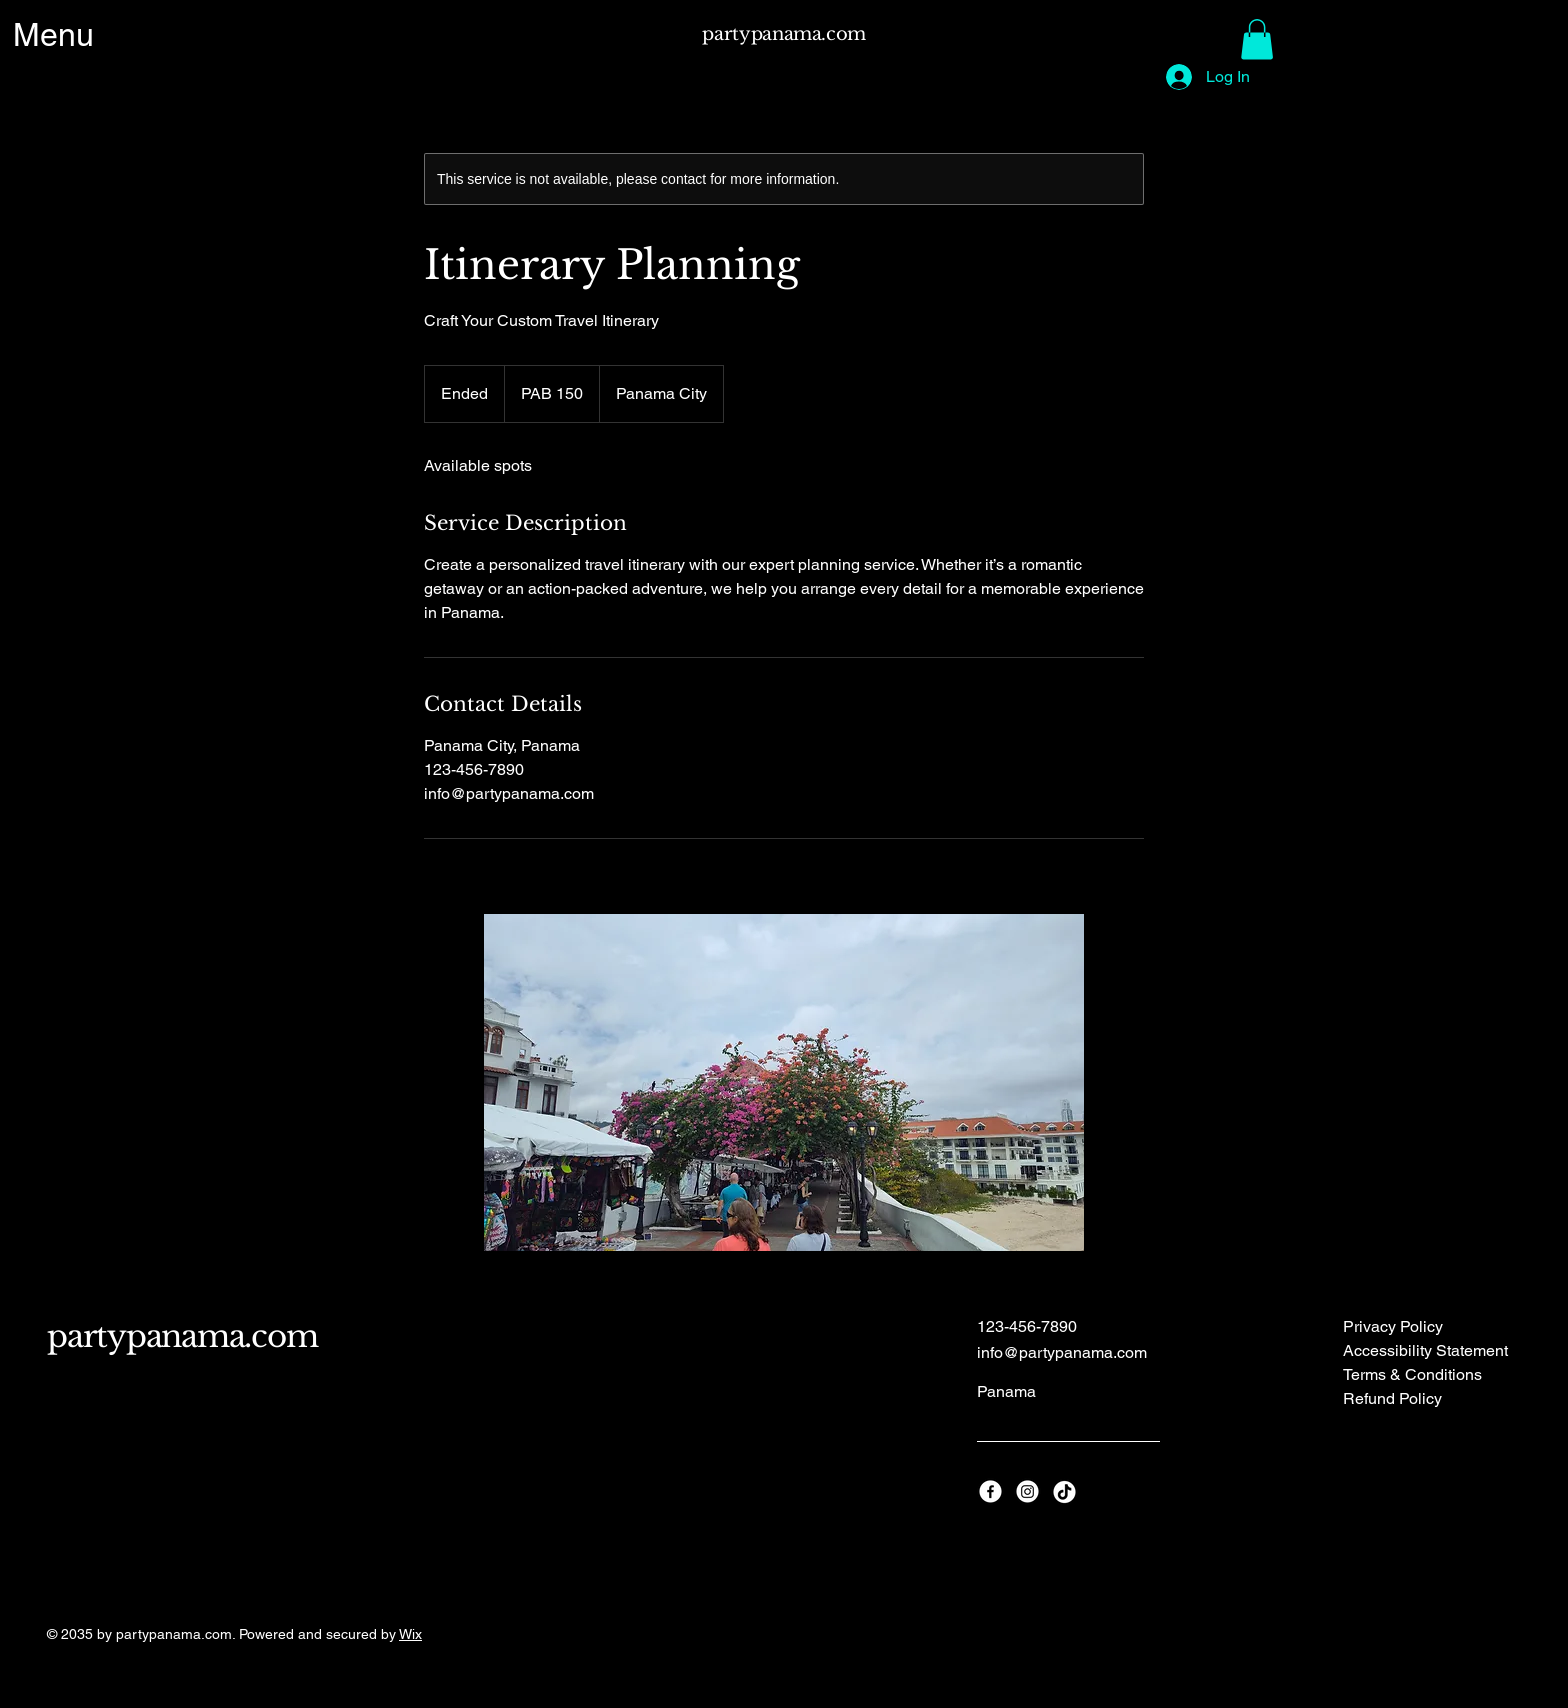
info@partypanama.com (1062, 1352)
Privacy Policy (1393, 1326)
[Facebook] (990, 1491)
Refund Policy (1392, 1398)
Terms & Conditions (1412, 1374)
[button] (1257, 39)
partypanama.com (784, 34)
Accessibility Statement (1425, 1350)
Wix (410, 1634)
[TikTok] (1064, 1491)
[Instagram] (1027, 1491)
